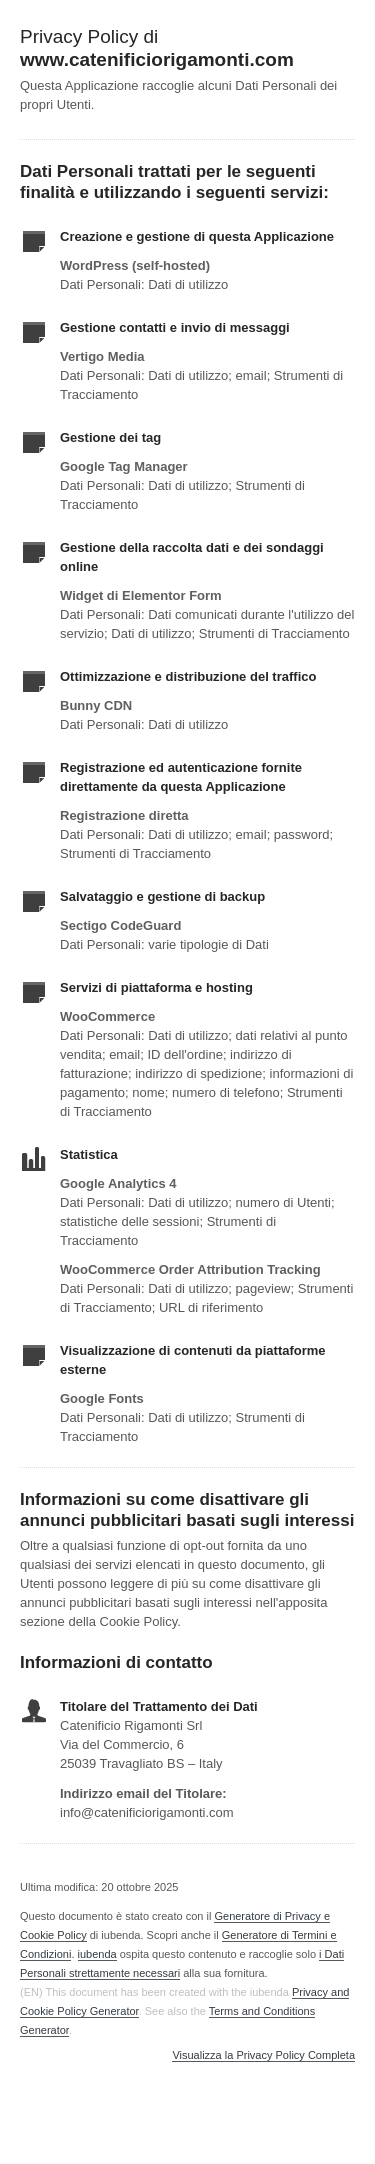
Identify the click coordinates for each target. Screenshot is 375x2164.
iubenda (97, 1954)
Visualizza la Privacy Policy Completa (263, 2055)
